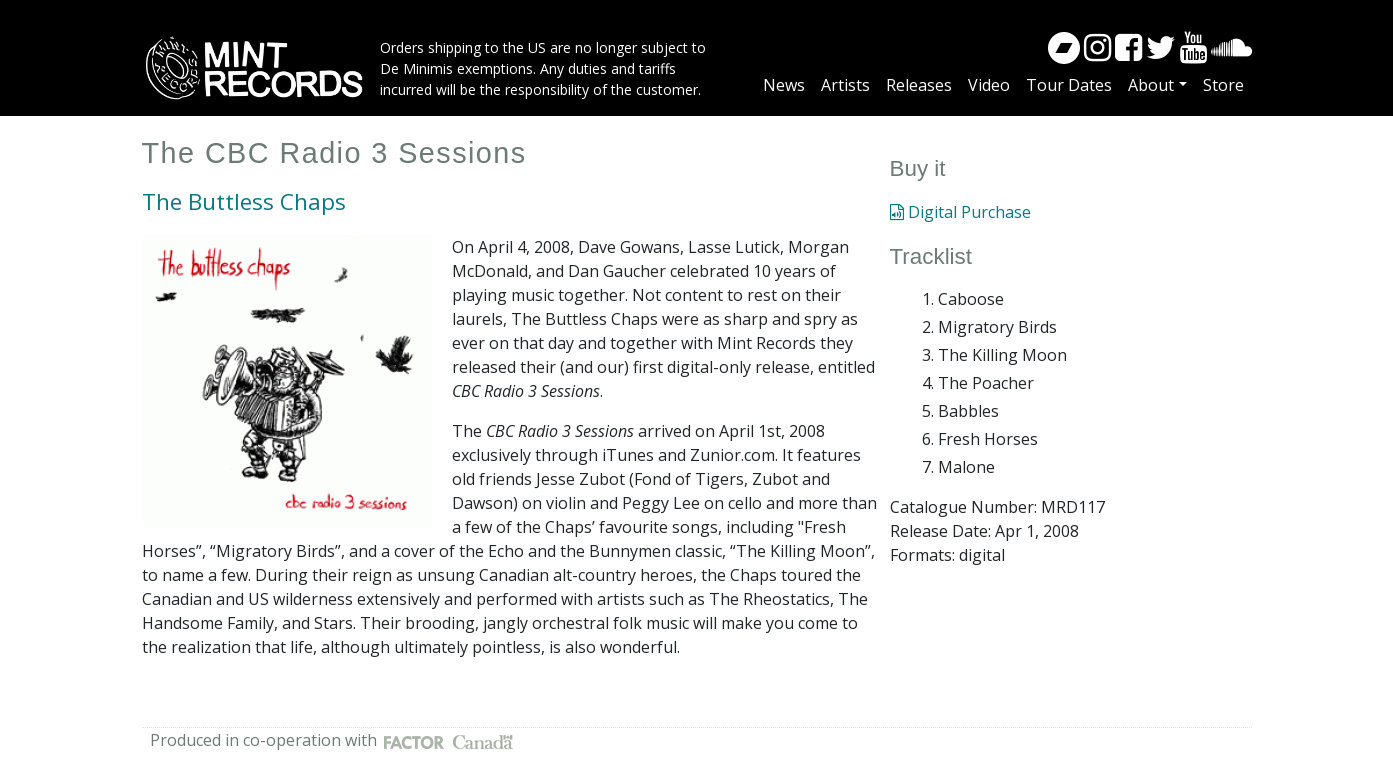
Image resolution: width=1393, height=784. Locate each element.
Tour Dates (1069, 85)
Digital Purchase (960, 212)
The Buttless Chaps (244, 201)
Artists (845, 85)
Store (1223, 85)
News (784, 85)
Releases (919, 85)
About (1151, 85)
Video (989, 85)
